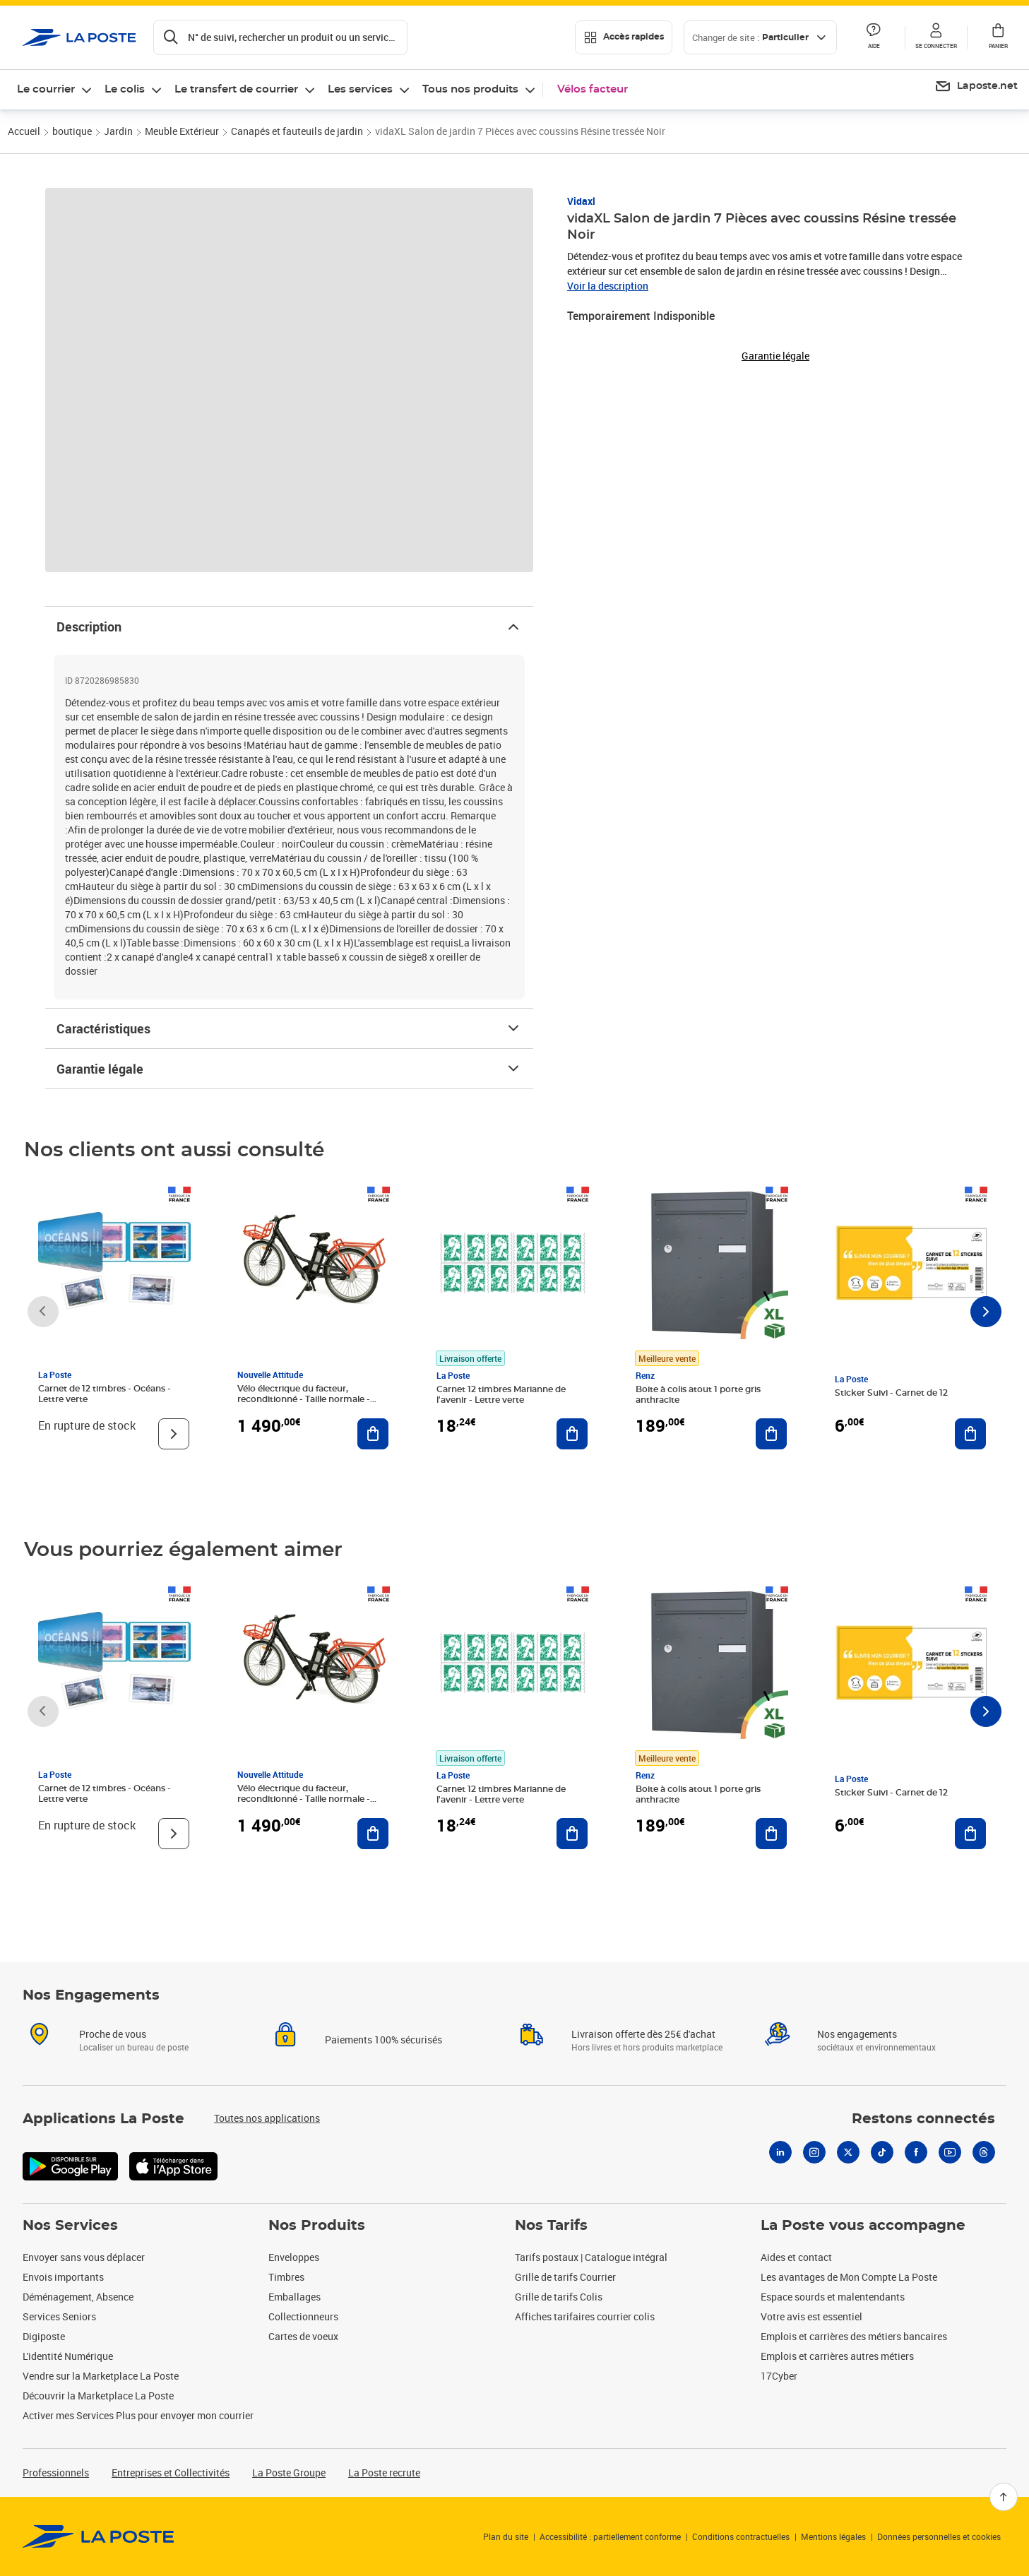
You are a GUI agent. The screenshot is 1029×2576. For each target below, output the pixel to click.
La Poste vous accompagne (863, 2226)
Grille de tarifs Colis (558, 2296)
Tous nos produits (470, 89)
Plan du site (505, 2536)
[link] (98, 2536)
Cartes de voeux (303, 2336)
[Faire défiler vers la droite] (986, 1312)
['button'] (79, 37)
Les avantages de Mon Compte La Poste (849, 2277)
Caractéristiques (289, 1028)
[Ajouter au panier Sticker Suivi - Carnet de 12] (970, 1434)
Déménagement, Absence (78, 2296)
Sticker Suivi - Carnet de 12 (891, 1393)
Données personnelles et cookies (939, 2536)
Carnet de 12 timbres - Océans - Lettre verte (104, 1393)
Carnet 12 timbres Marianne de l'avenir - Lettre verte (501, 1394)
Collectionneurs (303, 2316)
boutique (72, 131)
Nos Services (70, 2226)
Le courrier (46, 89)
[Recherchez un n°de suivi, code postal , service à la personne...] (280, 37)
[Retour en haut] (1003, 2497)
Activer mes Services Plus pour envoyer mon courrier (138, 2415)
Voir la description (607, 285)
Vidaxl (581, 201)
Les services (360, 89)
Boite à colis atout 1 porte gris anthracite (698, 1394)
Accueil (24, 131)
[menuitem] (976, 87)
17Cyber (779, 2375)
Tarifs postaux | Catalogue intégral (591, 2257)
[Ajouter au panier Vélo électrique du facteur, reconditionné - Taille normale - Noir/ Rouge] (373, 1434)
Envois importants (63, 2277)
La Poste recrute (384, 2472)
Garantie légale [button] (775, 356)
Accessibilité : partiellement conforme (610, 2536)
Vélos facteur (592, 89)
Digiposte (44, 2336)
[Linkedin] (780, 2152)
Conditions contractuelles (741, 2536)
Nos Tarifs (551, 2226)
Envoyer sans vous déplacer (84, 2257)
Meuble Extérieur (182, 131)
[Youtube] (950, 2152)
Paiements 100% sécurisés (383, 2039)
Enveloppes (293, 2257)
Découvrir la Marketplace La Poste (98, 2395)
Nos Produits (316, 2226)
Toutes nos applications (267, 2118)
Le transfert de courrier (236, 89)
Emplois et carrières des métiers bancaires (854, 2336)
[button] (936, 37)
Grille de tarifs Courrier (565, 2277)
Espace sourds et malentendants (833, 2296)
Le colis (125, 89)
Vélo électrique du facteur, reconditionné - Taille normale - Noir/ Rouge (303, 1399)
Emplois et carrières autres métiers (837, 2356)
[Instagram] (814, 2152)
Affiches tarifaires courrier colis (585, 2316)
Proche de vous (112, 2034)
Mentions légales (833, 2536)
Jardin (118, 131)
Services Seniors (59, 2316)
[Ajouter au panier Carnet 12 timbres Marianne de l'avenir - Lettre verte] (572, 1434)
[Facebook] (916, 2152)
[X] (848, 2152)
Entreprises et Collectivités (171, 2472)
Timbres (286, 2277)
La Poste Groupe (289, 2472)
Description (289, 626)
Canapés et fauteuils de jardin (297, 131)
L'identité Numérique (68, 2356)
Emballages (294, 2296)
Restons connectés (923, 2119)
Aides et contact (796, 2257)
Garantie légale (289, 1068)
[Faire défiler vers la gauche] (43, 1312)
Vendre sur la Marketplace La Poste (101, 2375)
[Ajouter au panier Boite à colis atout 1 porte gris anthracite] (771, 1434)
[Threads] (984, 2152)
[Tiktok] (882, 2152)
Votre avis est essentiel (811, 2316)
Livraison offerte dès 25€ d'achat (643, 2034)
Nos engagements (857, 2034)
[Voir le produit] (174, 1434)
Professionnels (56, 2472)
